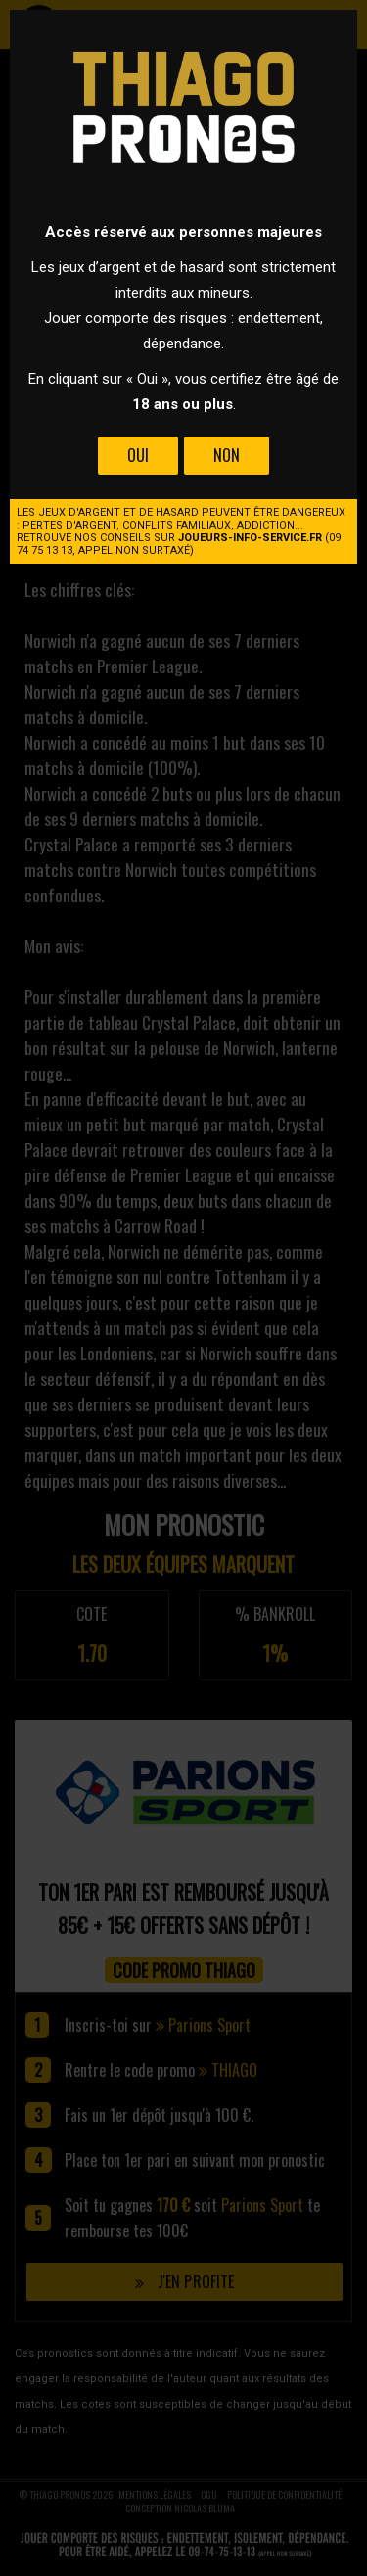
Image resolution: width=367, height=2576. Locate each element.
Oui (138, 455)
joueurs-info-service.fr (250, 537)
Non (226, 455)
